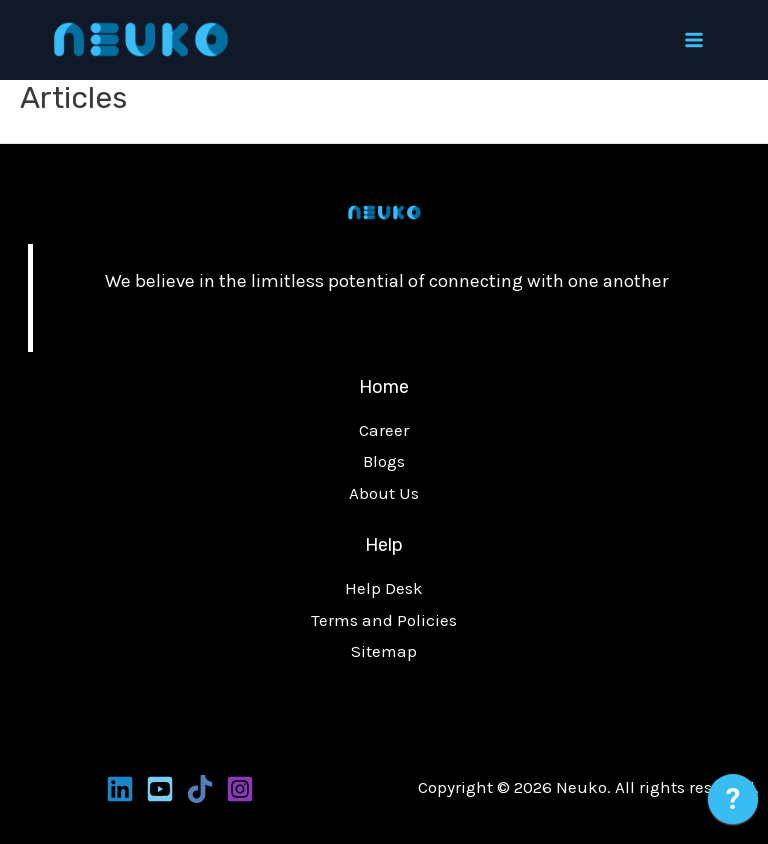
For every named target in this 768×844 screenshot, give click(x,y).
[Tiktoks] (200, 789)
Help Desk (384, 588)
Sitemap (384, 651)
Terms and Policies (384, 620)
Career (384, 430)
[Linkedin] (120, 789)
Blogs (384, 461)
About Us (384, 493)
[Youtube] (160, 789)
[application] (733, 804)
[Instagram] (240, 789)
